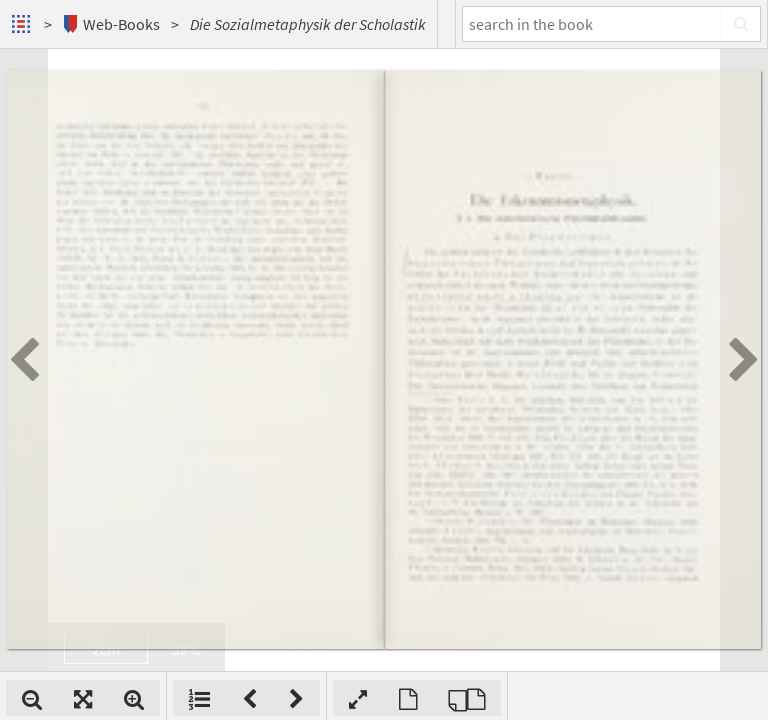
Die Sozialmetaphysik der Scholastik (308, 24)
